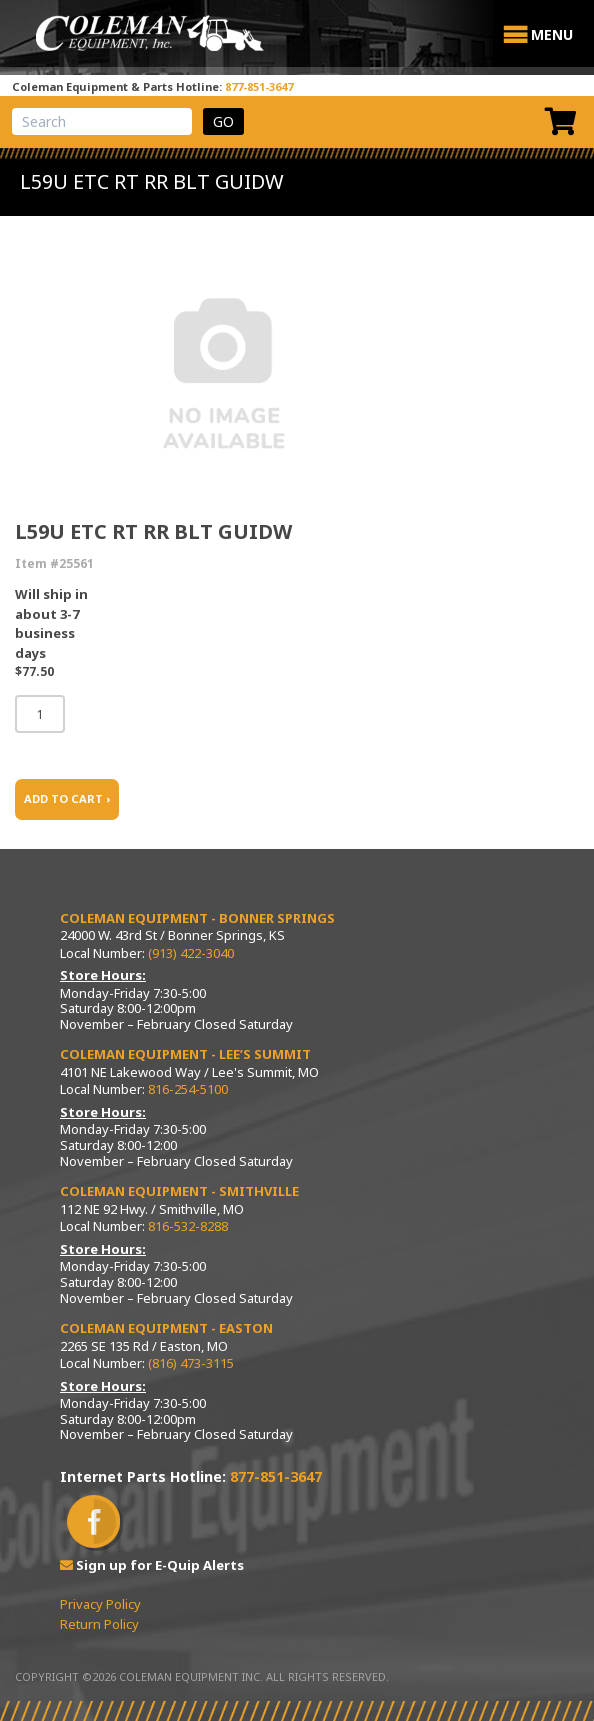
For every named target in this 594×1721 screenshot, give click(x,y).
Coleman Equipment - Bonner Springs (197, 918)
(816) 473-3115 (191, 1363)
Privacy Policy (100, 1604)
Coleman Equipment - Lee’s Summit (185, 1054)
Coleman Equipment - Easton (166, 1328)
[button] (552, 35)
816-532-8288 (188, 1226)
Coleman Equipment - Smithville (179, 1191)
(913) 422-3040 (191, 953)
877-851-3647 (259, 86)
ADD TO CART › (67, 798)
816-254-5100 (188, 1089)
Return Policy (99, 1624)
